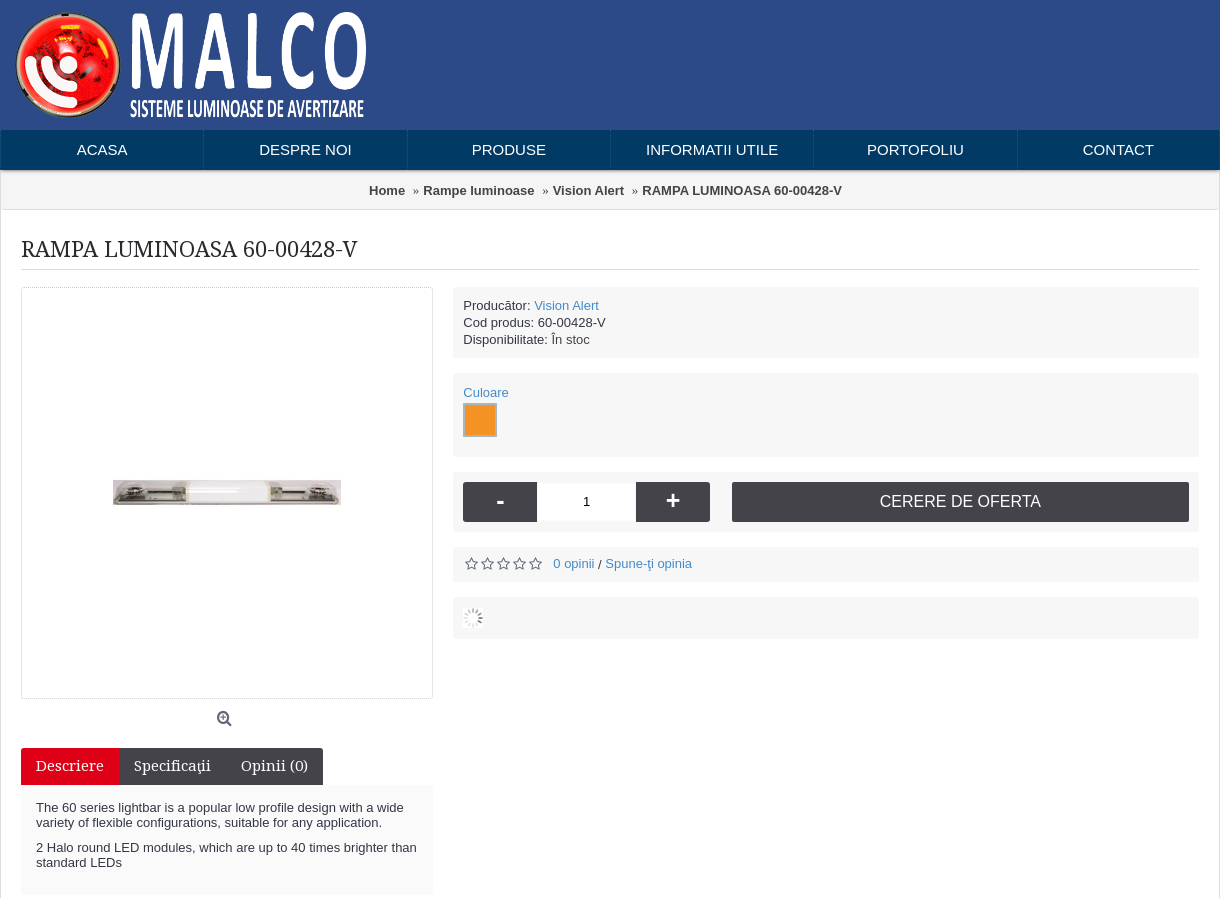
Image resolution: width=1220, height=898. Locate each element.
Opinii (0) (274, 766)
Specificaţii (172, 766)
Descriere (70, 766)
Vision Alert (566, 305)
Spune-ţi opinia (648, 563)
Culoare (486, 392)
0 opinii (573, 563)
